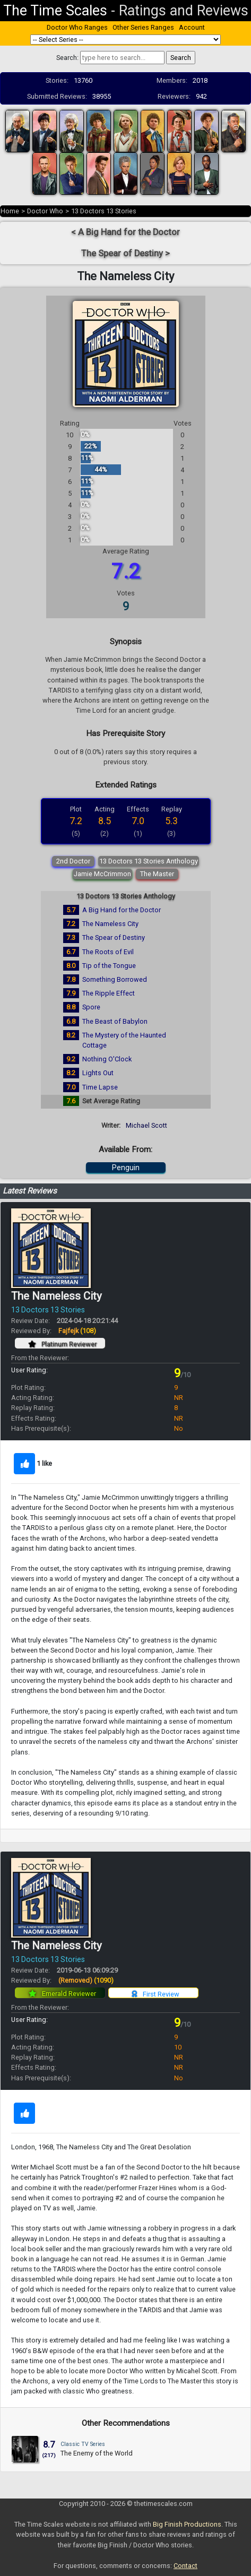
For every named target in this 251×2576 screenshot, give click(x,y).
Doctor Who (45, 211)
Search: (67, 58)
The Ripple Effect (108, 993)
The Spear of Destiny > (125, 253)
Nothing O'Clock (107, 1059)
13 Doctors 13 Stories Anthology (148, 861)
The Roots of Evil (108, 952)
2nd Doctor (73, 861)
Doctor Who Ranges (77, 27)
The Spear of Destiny (113, 937)
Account (192, 27)
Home (10, 211)
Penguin (126, 1167)
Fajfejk (77, 1331)
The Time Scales (55, 10)
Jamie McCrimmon (102, 874)
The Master (157, 874)
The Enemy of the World (96, 2453)
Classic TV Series (82, 2444)
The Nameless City (110, 924)
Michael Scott (146, 1125)
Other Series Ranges (143, 27)
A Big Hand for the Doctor (121, 910)
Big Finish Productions (187, 2524)
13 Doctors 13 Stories (103, 211)
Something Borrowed (114, 979)
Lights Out (98, 1073)
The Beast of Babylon (115, 1021)
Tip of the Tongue (109, 966)
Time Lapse (100, 1087)
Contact (185, 2566)
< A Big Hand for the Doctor (125, 232)
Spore (91, 1007)
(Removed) (86, 1980)
